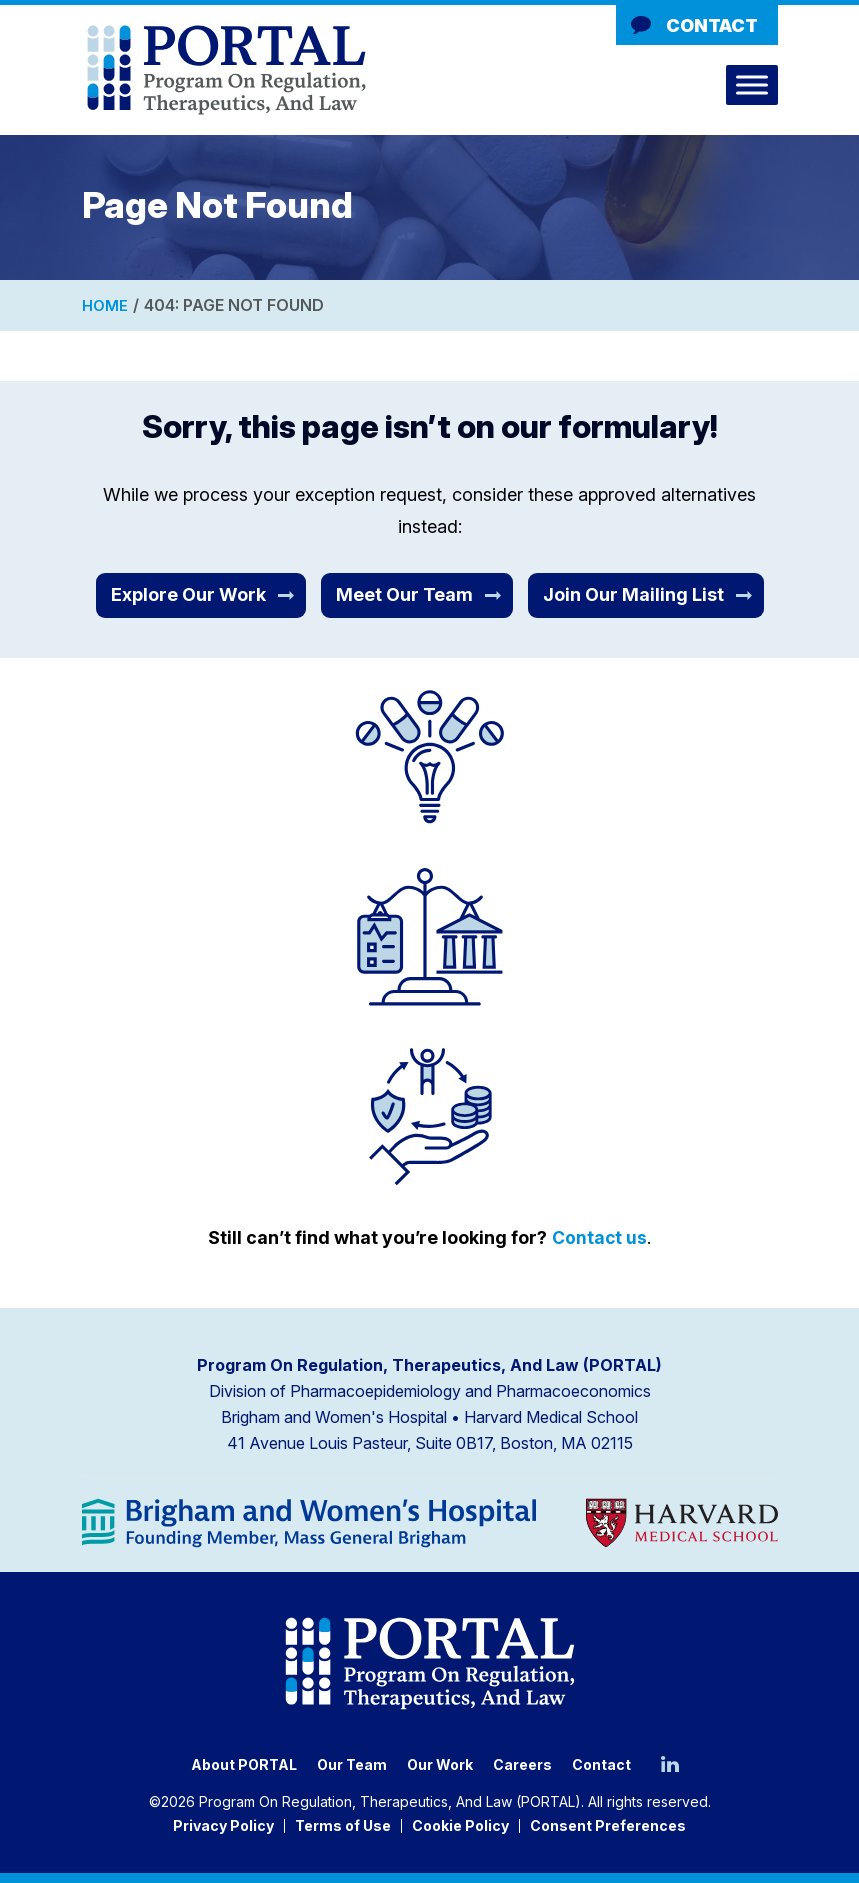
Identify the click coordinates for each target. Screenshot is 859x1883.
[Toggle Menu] (752, 84)
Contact (712, 25)
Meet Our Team (404, 594)
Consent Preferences (608, 1825)
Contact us (600, 1236)
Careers (522, 1764)
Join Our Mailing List (633, 594)
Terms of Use (343, 1825)
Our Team (352, 1764)
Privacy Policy (223, 1825)
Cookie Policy (460, 1825)
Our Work (440, 1764)
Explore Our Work (188, 594)
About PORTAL (244, 1764)
